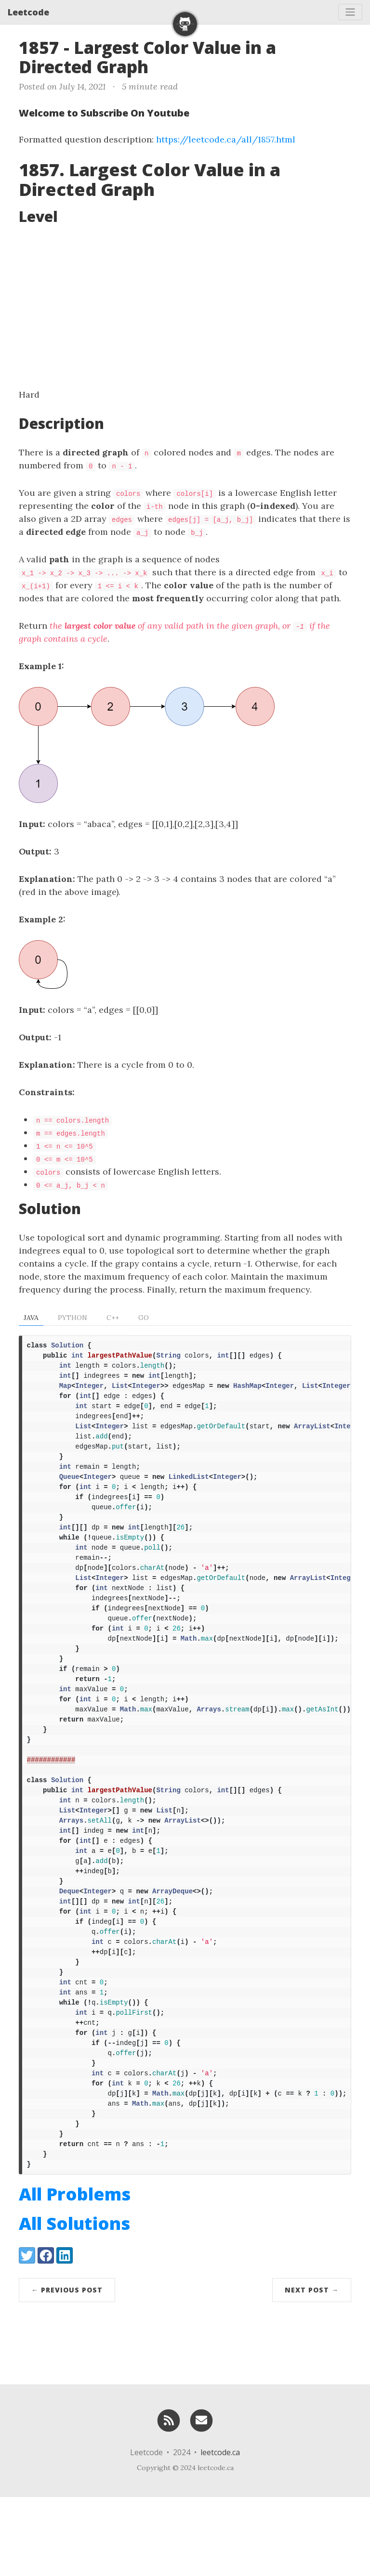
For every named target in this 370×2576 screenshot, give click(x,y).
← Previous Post (67, 2368)
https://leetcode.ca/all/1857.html (225, 139)
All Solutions (74, 2302)
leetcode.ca (220, 2531)
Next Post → (312, 2368)
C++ (112, 1317)
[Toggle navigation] (350, 12)
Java (31, 1317)
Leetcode (28, 12)
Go (143, 1317)
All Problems (75, 2273)
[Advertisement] (185, 306)
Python (72, 1317)
